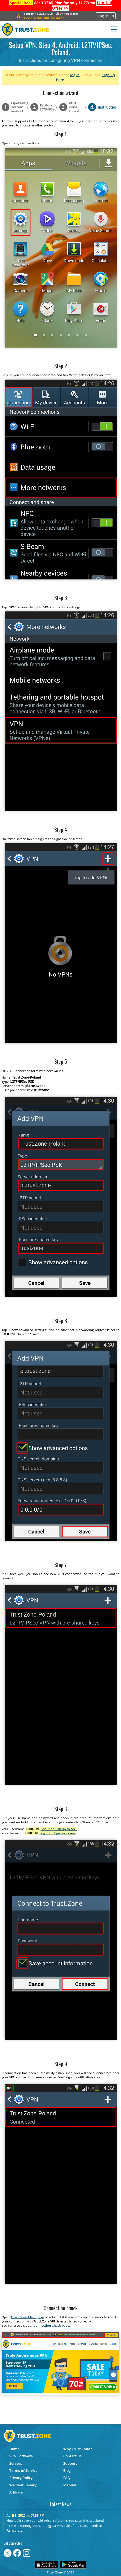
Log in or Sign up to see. (58, 1829)
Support (70, 2463)
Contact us (72, 2456)
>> (44, 18)
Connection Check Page (51, 2325)
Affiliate (16, 2492)
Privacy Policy (21, 2477)
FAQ (66, 2477)
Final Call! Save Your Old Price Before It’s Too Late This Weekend (55, 2520)
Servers (15, 2463)
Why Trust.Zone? (77, 2448)
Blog (67, 2470)
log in (75, 74)
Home (14, 2448)
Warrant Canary (22, 2485)
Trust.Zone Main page (27, 2317)
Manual (69, 2485)
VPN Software (21, 2456)
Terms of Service (23, 2470)
